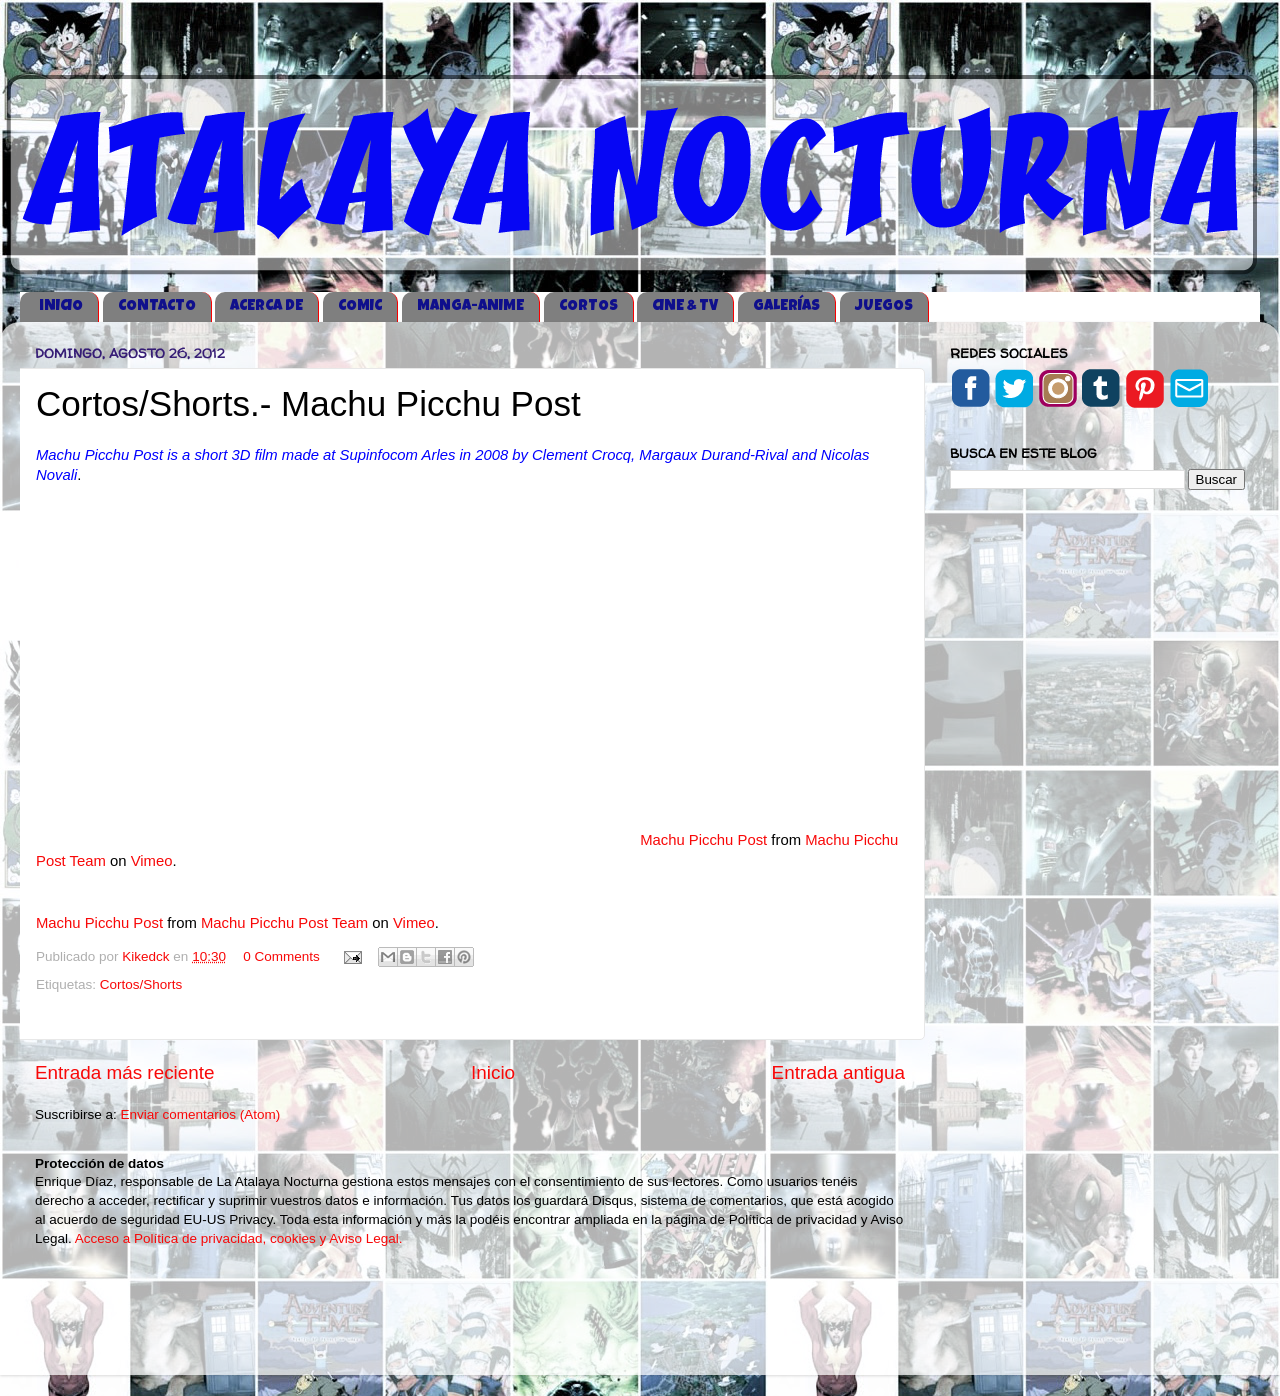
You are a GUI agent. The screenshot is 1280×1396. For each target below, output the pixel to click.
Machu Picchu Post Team (284, 923)
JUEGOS (884, 306)
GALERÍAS (786, 306)
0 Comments (281, 956)
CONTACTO (157, 306)
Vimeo (152, 861)
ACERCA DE (266, 306)
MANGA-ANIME (470, 306)
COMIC (360, 306)
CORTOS (588, 306)
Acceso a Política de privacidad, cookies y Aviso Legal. (239, 1238)
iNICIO (61, 306)
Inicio (493, 1072)
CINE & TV (685, 306)
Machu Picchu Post (703, 840)
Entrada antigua (838, 1072)
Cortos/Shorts (141, 984)
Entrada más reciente (125, 1072)
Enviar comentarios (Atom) (201, 1114)
